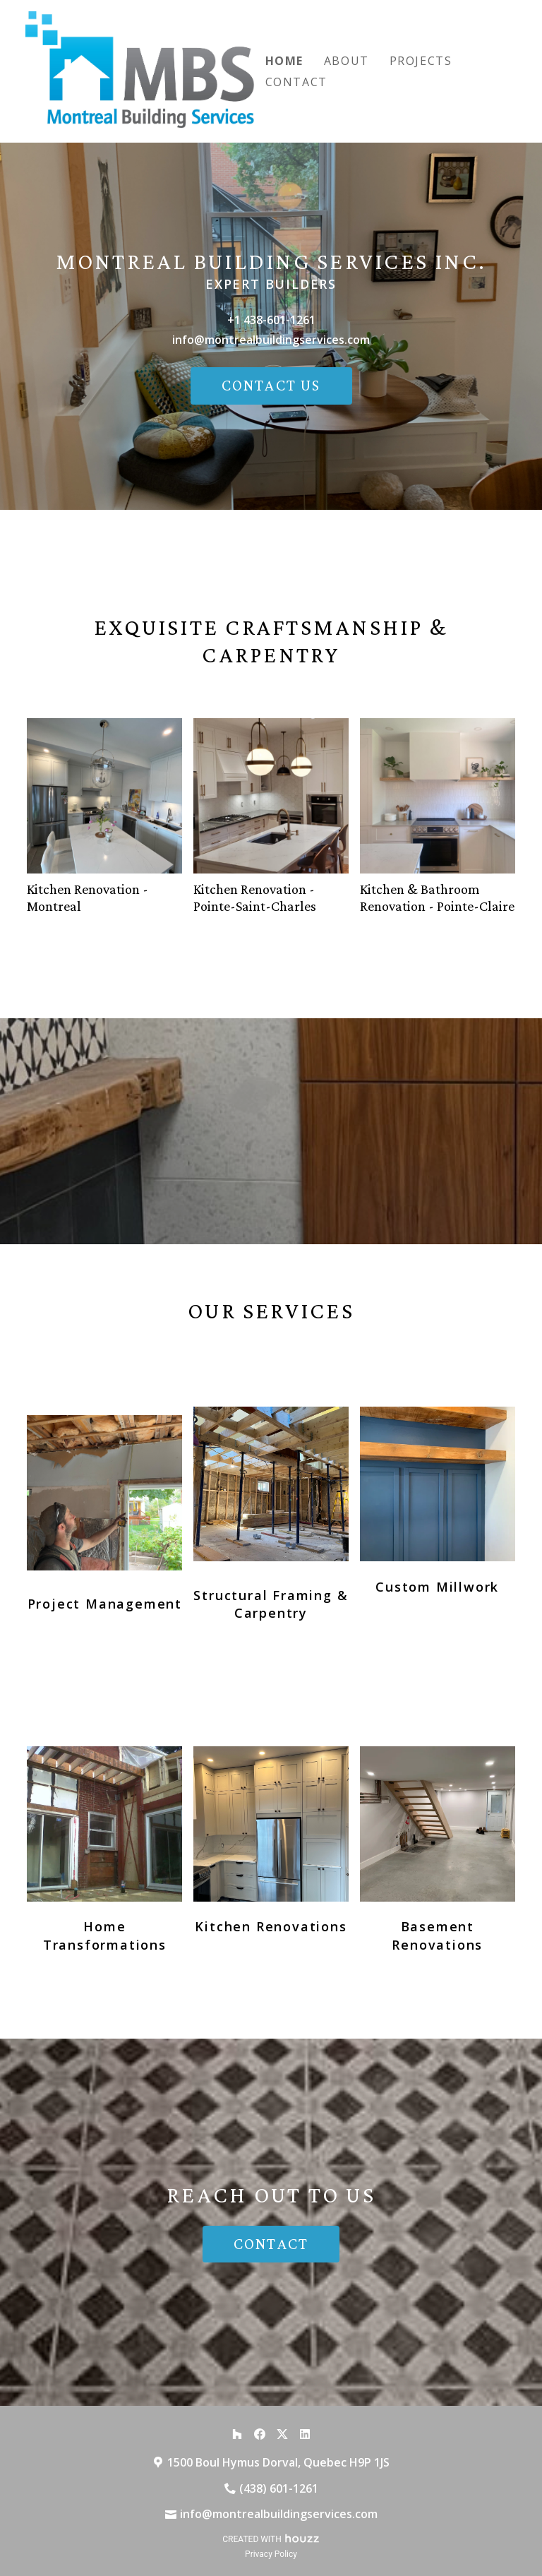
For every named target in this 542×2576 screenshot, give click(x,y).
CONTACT (271, 2244)
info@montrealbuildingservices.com (271, 339)
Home (284, 60)
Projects (421, 60)
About (346, 60)
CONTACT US (271, 385)
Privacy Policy (271, 2554)
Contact (296, 82)
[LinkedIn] (305, 2434)
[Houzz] (237, 2434)
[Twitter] (282, 2434)
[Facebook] (260, 2434)
